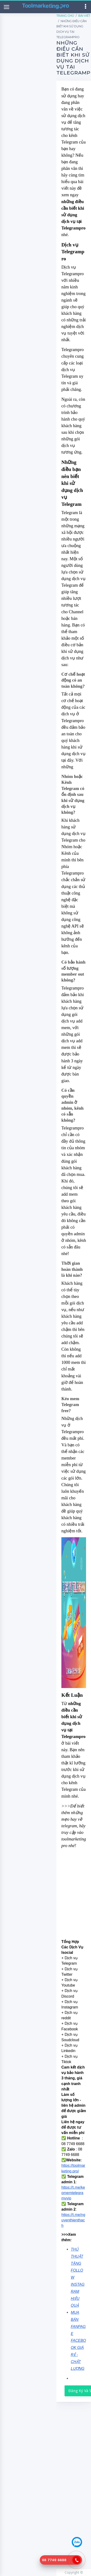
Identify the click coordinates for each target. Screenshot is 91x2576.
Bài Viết (84, 15)
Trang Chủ (65, 15)
